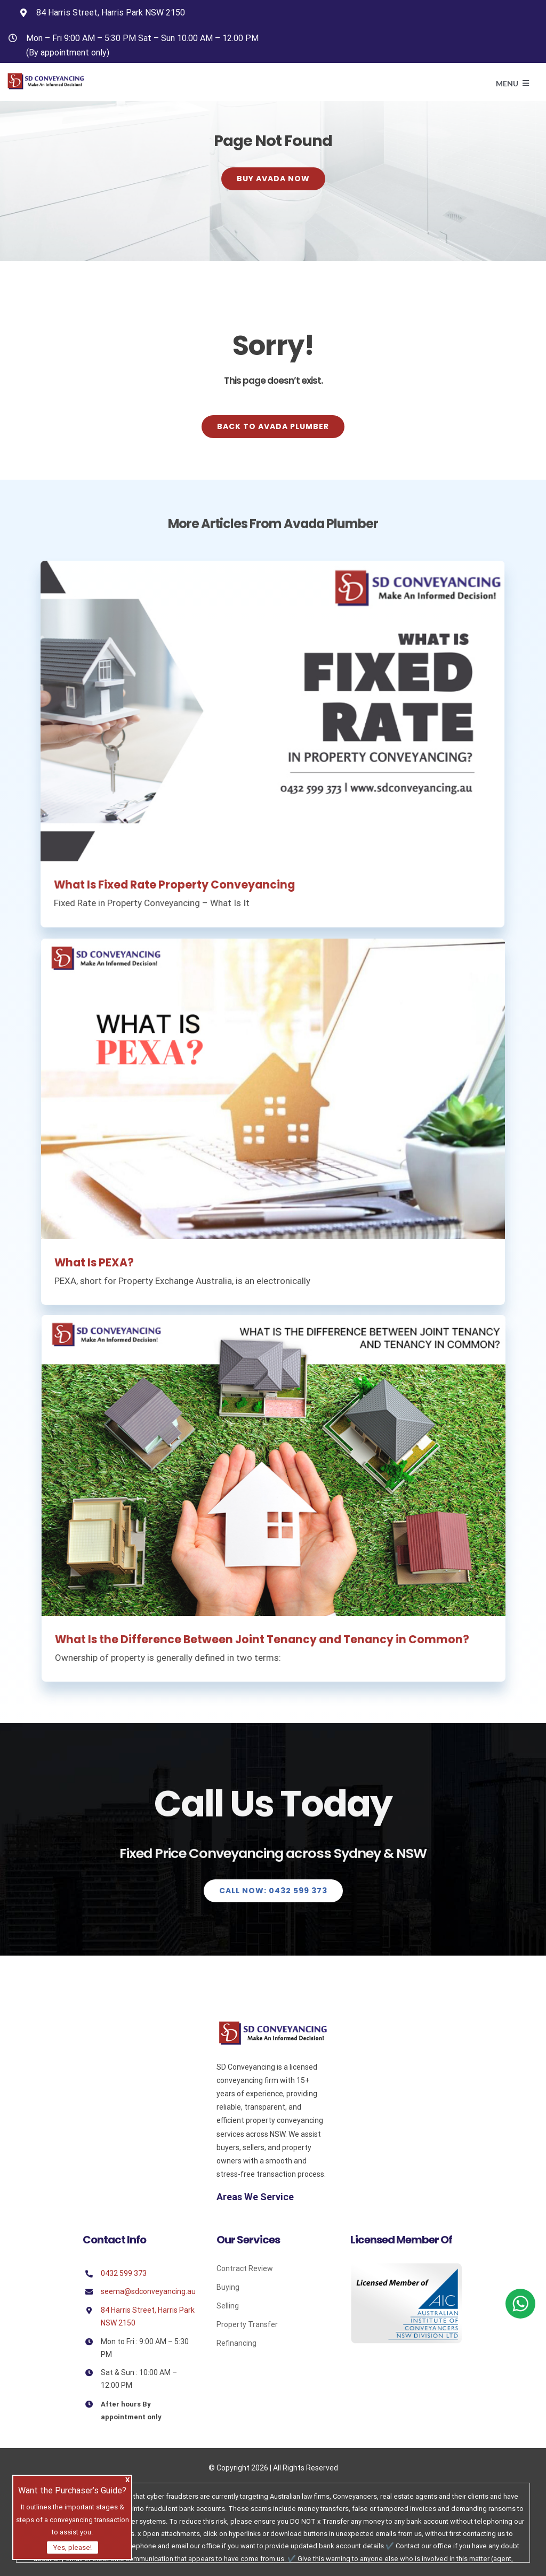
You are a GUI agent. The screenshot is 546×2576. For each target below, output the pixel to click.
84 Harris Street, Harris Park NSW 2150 (110, 12)
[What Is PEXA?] (273, 1095)
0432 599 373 (124, 2273)
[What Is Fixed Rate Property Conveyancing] (266, 711)
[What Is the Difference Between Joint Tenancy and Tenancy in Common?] (280, 1465)
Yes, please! (72, 2547)
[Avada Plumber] (46, 76)
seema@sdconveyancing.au (148, 2291)
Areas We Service (255, 2196)
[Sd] (273, 2025)
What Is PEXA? (94, 1269)
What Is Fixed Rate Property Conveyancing (167, 884)
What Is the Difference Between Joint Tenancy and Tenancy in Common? (268, 1639)
